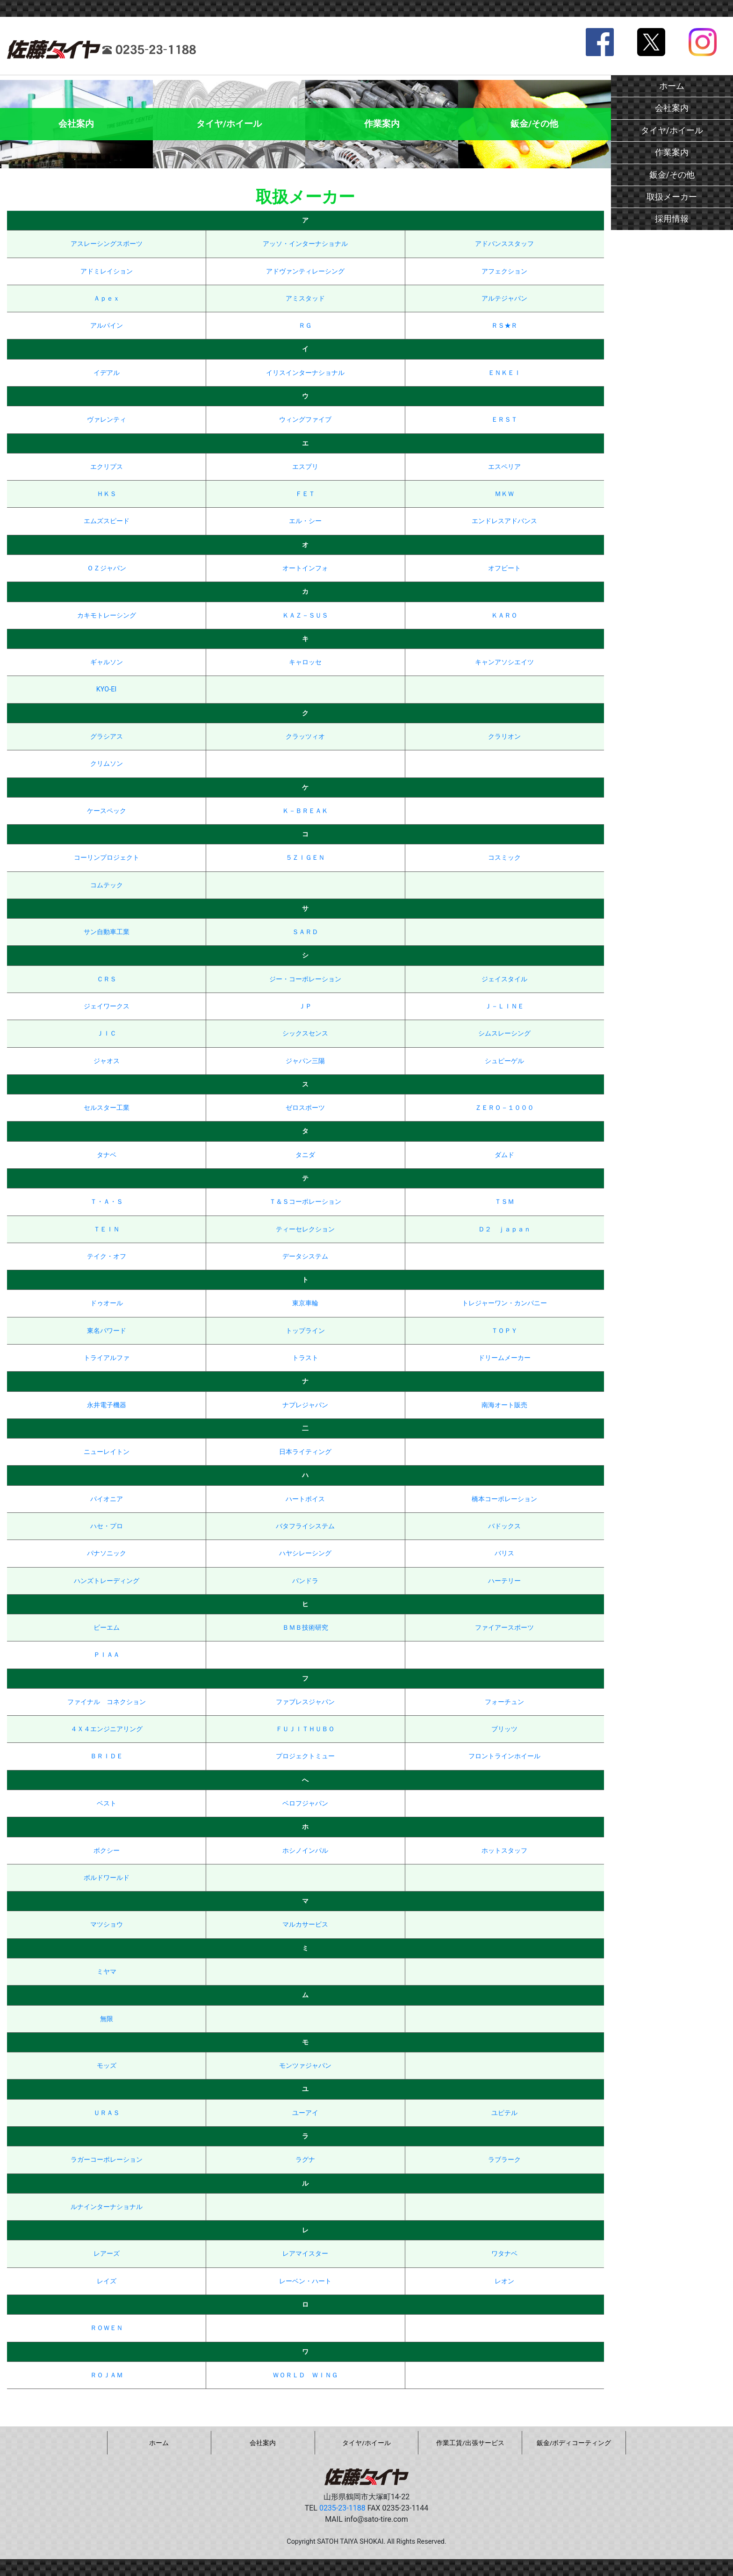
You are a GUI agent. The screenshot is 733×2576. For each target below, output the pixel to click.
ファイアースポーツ (504, 1628)
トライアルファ (106, 1358)
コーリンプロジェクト (106, 858)
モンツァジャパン (305, 2066)
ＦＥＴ (305, 494)
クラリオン (504, 737)
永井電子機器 (106, 1405)
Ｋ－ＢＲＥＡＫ (305, 811)
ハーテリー (504, 1581)
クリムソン (106, 764)
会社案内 (672, 108)
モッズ (106, 2066)
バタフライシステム (305, 1526)
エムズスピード (106, 521)
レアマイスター (305, 2254)
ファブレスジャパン (305, 1702)
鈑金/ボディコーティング (574, 2442)
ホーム (671, 86)
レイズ (106, 2281)
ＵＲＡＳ (106, 2113)
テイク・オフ (106, 1256)
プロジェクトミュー (305, 1756)
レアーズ (106, 2254)
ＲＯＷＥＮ (106, 2328)
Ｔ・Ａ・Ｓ (106, 1202)
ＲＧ (305, 326)
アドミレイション (106, 271)
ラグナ (305, 2160)
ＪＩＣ (106, 1033)
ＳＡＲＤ (305, 932)
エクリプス (106, 467)
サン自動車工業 (106, 932)
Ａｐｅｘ (106, 298)
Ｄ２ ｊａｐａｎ (504, 1229)
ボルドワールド (106, 1878)
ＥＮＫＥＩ (504, 373)
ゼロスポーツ (305, 1108)
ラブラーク (504, 2160)
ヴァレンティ (106, 420)
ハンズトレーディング (106, 1581)
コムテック (106, 885)
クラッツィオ (305, 737)
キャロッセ (305, 662)
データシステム (305, 1256)
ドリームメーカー (504, 1358)
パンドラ (305, 1581)
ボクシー (106, 1851)
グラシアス (106, 737)
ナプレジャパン (305, 1405)
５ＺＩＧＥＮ (305, 858)
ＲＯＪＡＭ (106, 2375)
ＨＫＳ (106, 494)
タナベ (106, 1155)
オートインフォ (305, 568)
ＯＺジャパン (106, 568)
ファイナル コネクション (106, 1702)
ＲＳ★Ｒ (504, 326)
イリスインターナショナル (305, 373)
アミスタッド (305, 298)
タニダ (305, 1155)
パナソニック (106, 1553)
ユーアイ (305, 2113)
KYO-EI (106, 689)
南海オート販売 (504, 1405)
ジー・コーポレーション (305, 979)
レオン (504, 2281)
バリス (504, 1553)
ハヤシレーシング (305, 1553)
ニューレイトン (106, 1452)
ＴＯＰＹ (504, 1331)
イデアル (106, 373)
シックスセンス (305, 1033)
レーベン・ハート (305, 2281)
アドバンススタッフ (504, 244)
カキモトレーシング (106, 615)
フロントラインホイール (504, 1756)
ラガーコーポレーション (107, 2160)
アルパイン (106, 326)
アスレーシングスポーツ (107, 244)
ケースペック (106, 811)
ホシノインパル (305, 1851)
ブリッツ (504, 1729)
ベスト (106, 1803)
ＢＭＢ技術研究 (305, 1628)
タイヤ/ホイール (672, 130)
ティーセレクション (305, 1229)
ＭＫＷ (504, 494)
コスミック (504, 858)
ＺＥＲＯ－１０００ (504, 1108)
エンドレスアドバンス (504, 521)
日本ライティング (305, 1452)
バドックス (504, 1526)
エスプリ (305, 467)
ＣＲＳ (106, 979)
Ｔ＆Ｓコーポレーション (305, 1202)
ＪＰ (305, 1006)
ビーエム (106, 1628)
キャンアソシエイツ (504, 662)
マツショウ (106, 1924)
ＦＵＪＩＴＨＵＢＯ (305, 1729)
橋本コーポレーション (504, 1499)
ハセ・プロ (106, 1526)
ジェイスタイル (504, 979)
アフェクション (504, 271)
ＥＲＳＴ (504, 420)
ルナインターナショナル (107, 2207)
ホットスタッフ (504, 1851)
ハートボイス (305, 1499)
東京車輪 (305, 1303)
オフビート (504, 568)
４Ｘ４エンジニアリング (107, 1729)
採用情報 (672, 218)
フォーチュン (504, 1702)
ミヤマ (106, 1972)
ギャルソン (106, 662)
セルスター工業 (106, 1108)
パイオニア (106, 1499)
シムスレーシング (504, 1033)
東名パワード (106, 1331)
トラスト (305, 1358)
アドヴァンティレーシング (305, 271)
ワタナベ (504, 2254)
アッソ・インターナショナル (305, 244)
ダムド (504, 1155)
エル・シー (305, 521)
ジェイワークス (106, 1006)
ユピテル (504, 2113)
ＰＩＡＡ (106, 1655)
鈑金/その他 (672, 175)
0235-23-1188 (342, 2508)
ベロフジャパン (305, 1803)
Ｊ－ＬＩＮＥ (504, 1006)
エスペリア (504, 467)
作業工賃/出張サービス (470, 2442)
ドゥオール (106, 1303)
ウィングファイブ (305, 420)
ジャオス (106, 1061)
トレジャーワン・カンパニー (504, 1303)
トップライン (305, 1331)
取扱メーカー (672, 196)
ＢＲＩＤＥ (106, 1756)
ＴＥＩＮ (106, 1229)
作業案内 (672, 152)
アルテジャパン (504, 298)
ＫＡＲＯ (504, 615)
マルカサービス (305, 1924)
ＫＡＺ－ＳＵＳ (305, 615)
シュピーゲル (504, 1061)
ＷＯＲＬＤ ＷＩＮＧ (305, 2375)
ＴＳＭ (504, 1202)
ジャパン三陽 (305, 1061)
